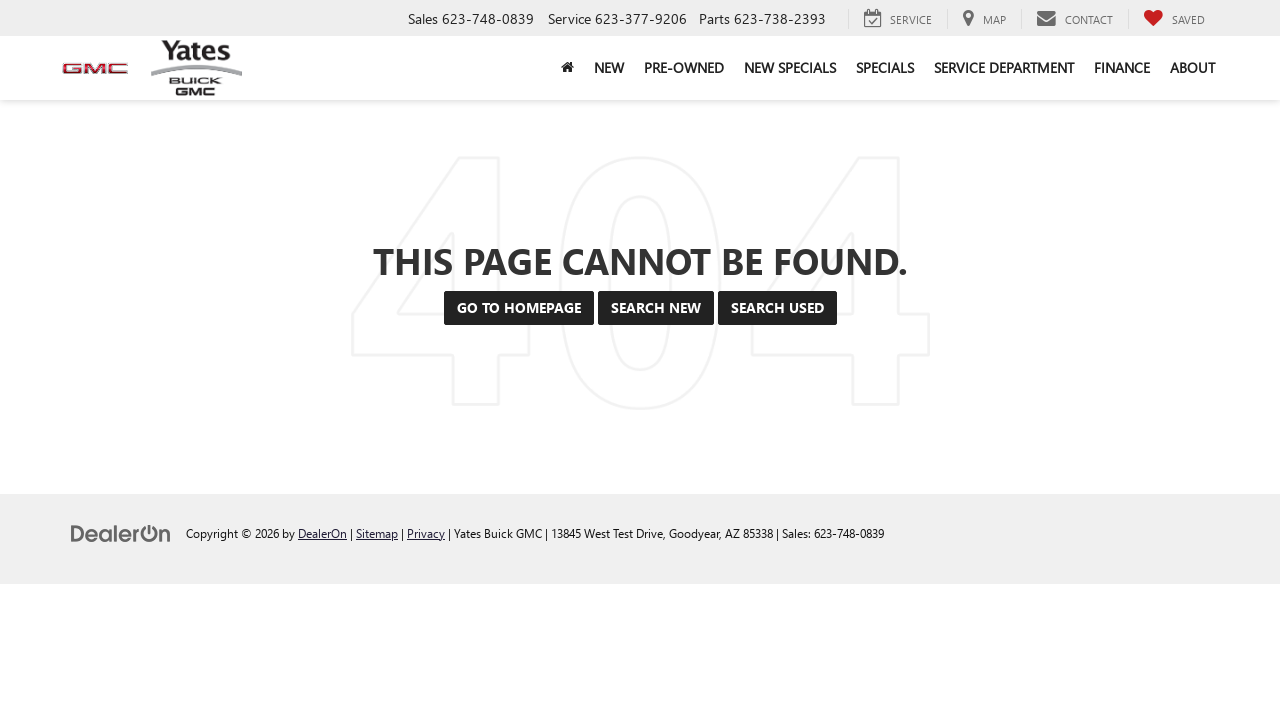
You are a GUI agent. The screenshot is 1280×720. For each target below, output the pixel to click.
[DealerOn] (121, 532)
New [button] (609, 67)
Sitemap (377, 533)
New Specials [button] (790, 67)
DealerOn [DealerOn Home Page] (322, 533)
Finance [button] (1122, 67)
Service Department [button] (1004, 67)
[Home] (567, 68)
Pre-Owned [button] (684, 67)
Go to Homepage (519, 307)
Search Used (777, 307)
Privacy (426, 533)
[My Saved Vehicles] (1174, 19)
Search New (656, 307)
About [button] (1192, 67)
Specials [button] (885, 67)
